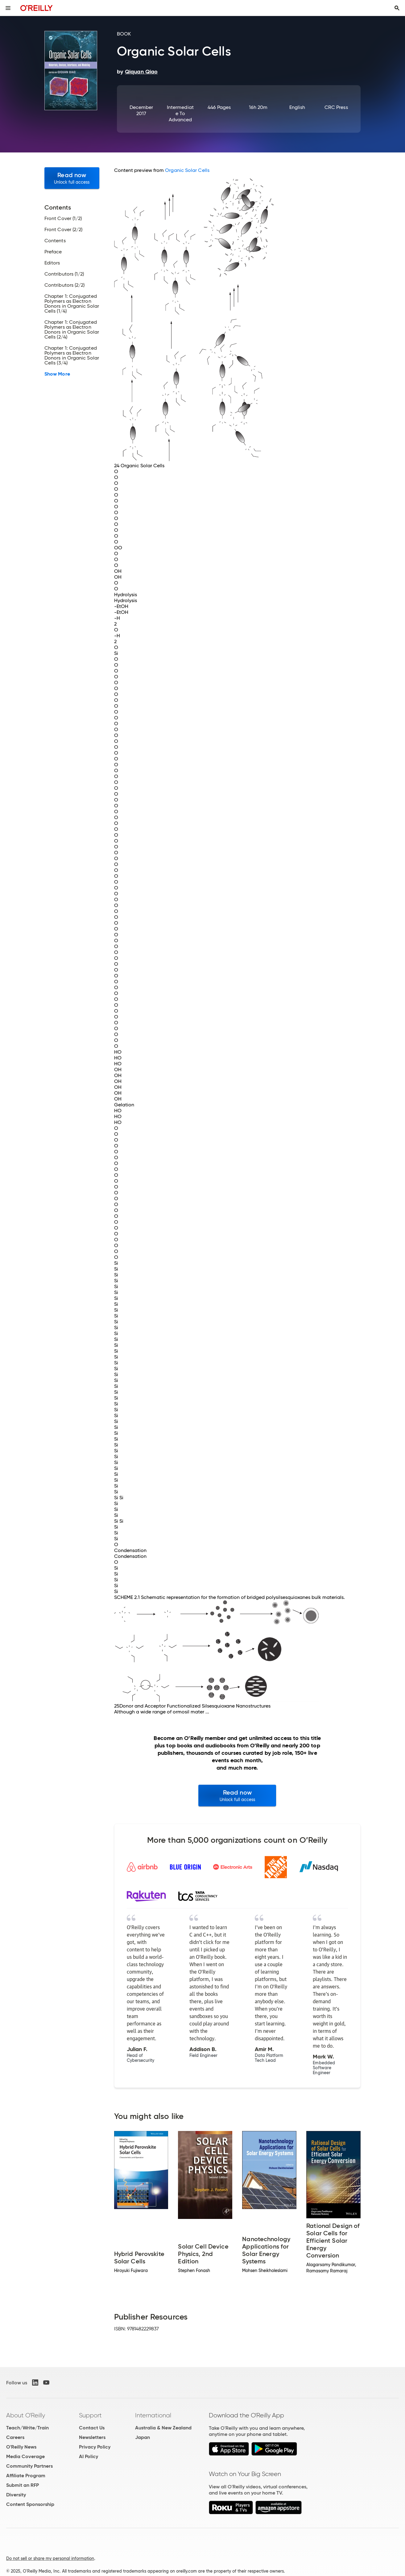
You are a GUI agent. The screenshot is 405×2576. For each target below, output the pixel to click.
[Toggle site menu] (8, 8)
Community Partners (29, 2466)
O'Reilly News (21, 2447)
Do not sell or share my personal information (50, 2558)
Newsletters (92, 2437)
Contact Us (92, 2427)
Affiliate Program (25, 2475)
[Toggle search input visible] (397, 8)
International (153, 2415)
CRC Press (336, 107)
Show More (57, 374)
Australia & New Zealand (163, 2427)
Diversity (16, 2494)
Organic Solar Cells (187, 170)
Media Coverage (25, 2456)
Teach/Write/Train (27, 2427)
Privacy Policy (94, 2447)
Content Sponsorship (30, 2504)
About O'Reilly (25, 2415)
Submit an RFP (22, 2485)
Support (90, 2415)
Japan (142, 2437)
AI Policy (88, 2456)
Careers (15, 2437)
